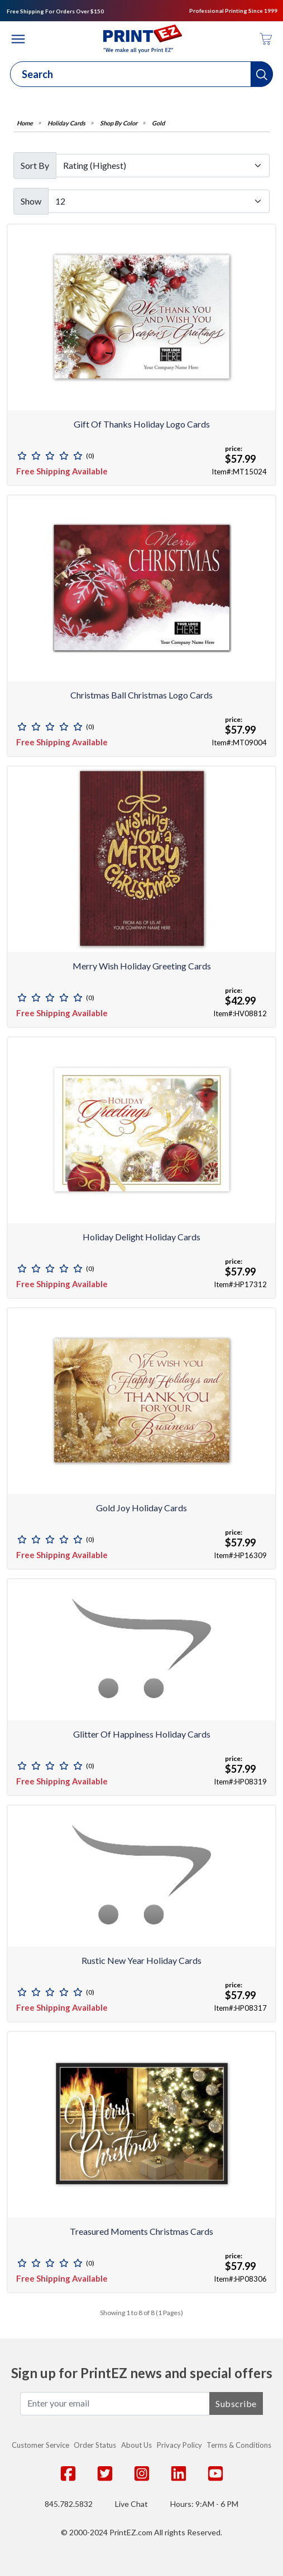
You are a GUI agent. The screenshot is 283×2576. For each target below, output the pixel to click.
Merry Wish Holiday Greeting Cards (142, 965)
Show (31, 201)
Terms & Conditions (239, 2445)
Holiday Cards (66, 123)
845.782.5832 (69, 2504)
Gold (158, 123)
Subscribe (236, 2403)
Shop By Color (118, 123)
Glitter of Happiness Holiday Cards (141, 1734)
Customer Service (40, 2445)
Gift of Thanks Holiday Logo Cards (142, 424)
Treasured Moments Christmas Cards (141, 2231)
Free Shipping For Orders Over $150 (55, 11)
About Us (136, 2445)
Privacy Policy (179, 2445)
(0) (90, 456)
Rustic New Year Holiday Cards (141, 1960)
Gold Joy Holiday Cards (141, 1507)
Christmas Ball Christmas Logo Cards (141, 695)
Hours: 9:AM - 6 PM (204, 2504)
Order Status (95, 2445)
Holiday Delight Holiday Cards (141, 1236)
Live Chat (131, 2504)
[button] (262, 74)
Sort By (35, 165)
